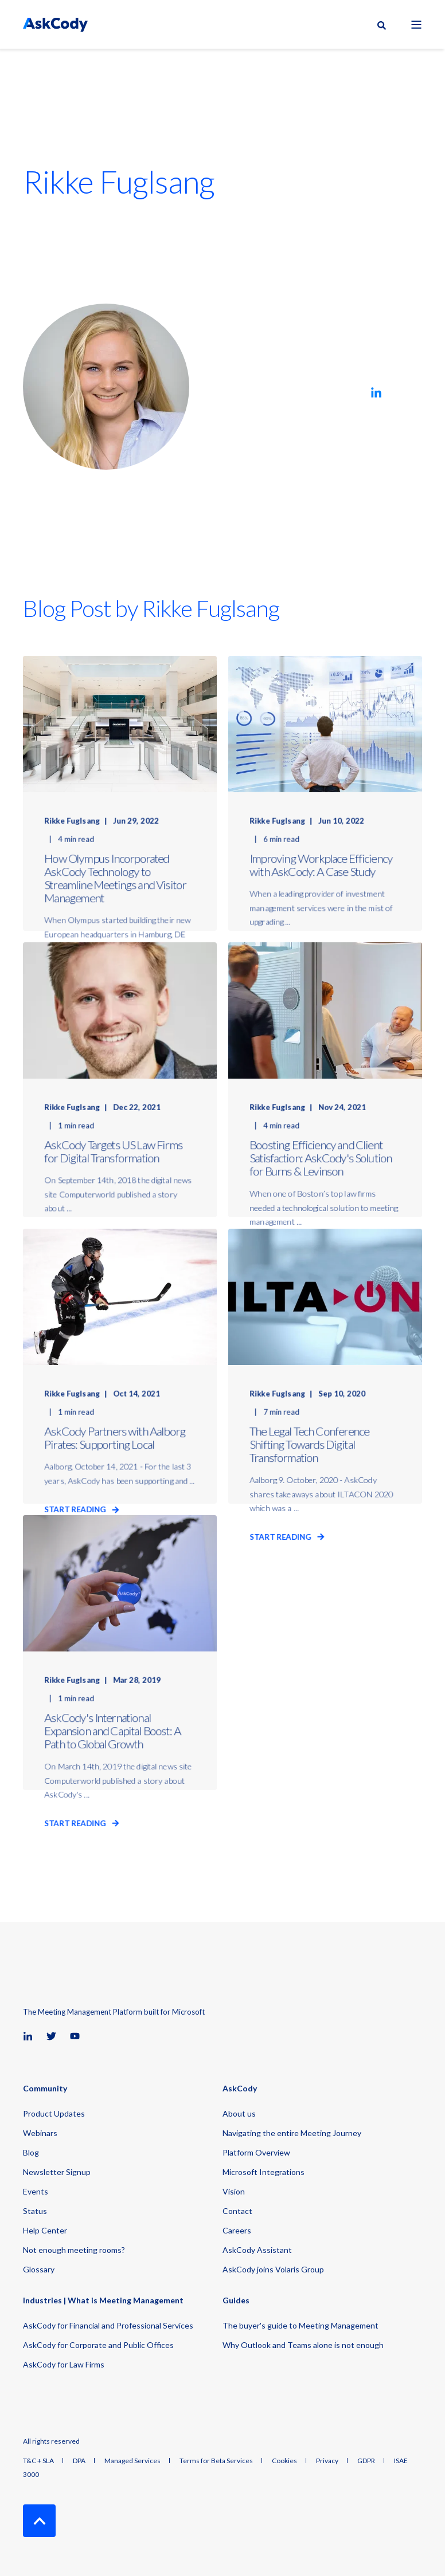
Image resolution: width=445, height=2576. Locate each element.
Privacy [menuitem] (327, 2460)
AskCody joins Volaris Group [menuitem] (273, 2269)
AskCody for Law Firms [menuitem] (63, 2364)
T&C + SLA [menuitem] (38, 2460)
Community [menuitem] (45, 2089)
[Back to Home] (55, 24)
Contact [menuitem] (237, 2211)
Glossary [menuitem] (38, 2269)
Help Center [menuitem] (45, 2230)
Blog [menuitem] (31, 2152)
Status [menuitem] (35, 2211)
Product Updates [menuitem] (54, 2113)
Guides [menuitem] (235, 2300)
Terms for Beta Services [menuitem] (216, 2460)
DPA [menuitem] (79, 2460)
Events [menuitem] (35, 2191)
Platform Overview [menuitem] (256, 2152)
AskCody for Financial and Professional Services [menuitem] (108, 2325)
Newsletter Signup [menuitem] (57, 2172)
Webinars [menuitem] (40, 2133)
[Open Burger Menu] (416, 24)
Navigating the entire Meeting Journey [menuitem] (291, 2133)
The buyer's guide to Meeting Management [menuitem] (300, 2325)
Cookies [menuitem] (284, 2460)
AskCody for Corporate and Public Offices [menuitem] (98, 2345)
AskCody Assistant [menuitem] (257, 2250)
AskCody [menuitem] (239, 2089)
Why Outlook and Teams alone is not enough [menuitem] (303, 2345)
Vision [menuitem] (233, 2191)
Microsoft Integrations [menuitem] (263, 2172)
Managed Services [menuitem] (132, 2460)
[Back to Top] (39, 2520)
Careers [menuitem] (236, 2230)
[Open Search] (382, 24)
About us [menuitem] (239, 2113)
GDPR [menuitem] (366, 2460)
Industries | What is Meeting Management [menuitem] (103, 2300)
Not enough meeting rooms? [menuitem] (74, 2250)
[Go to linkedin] (376, 392)
